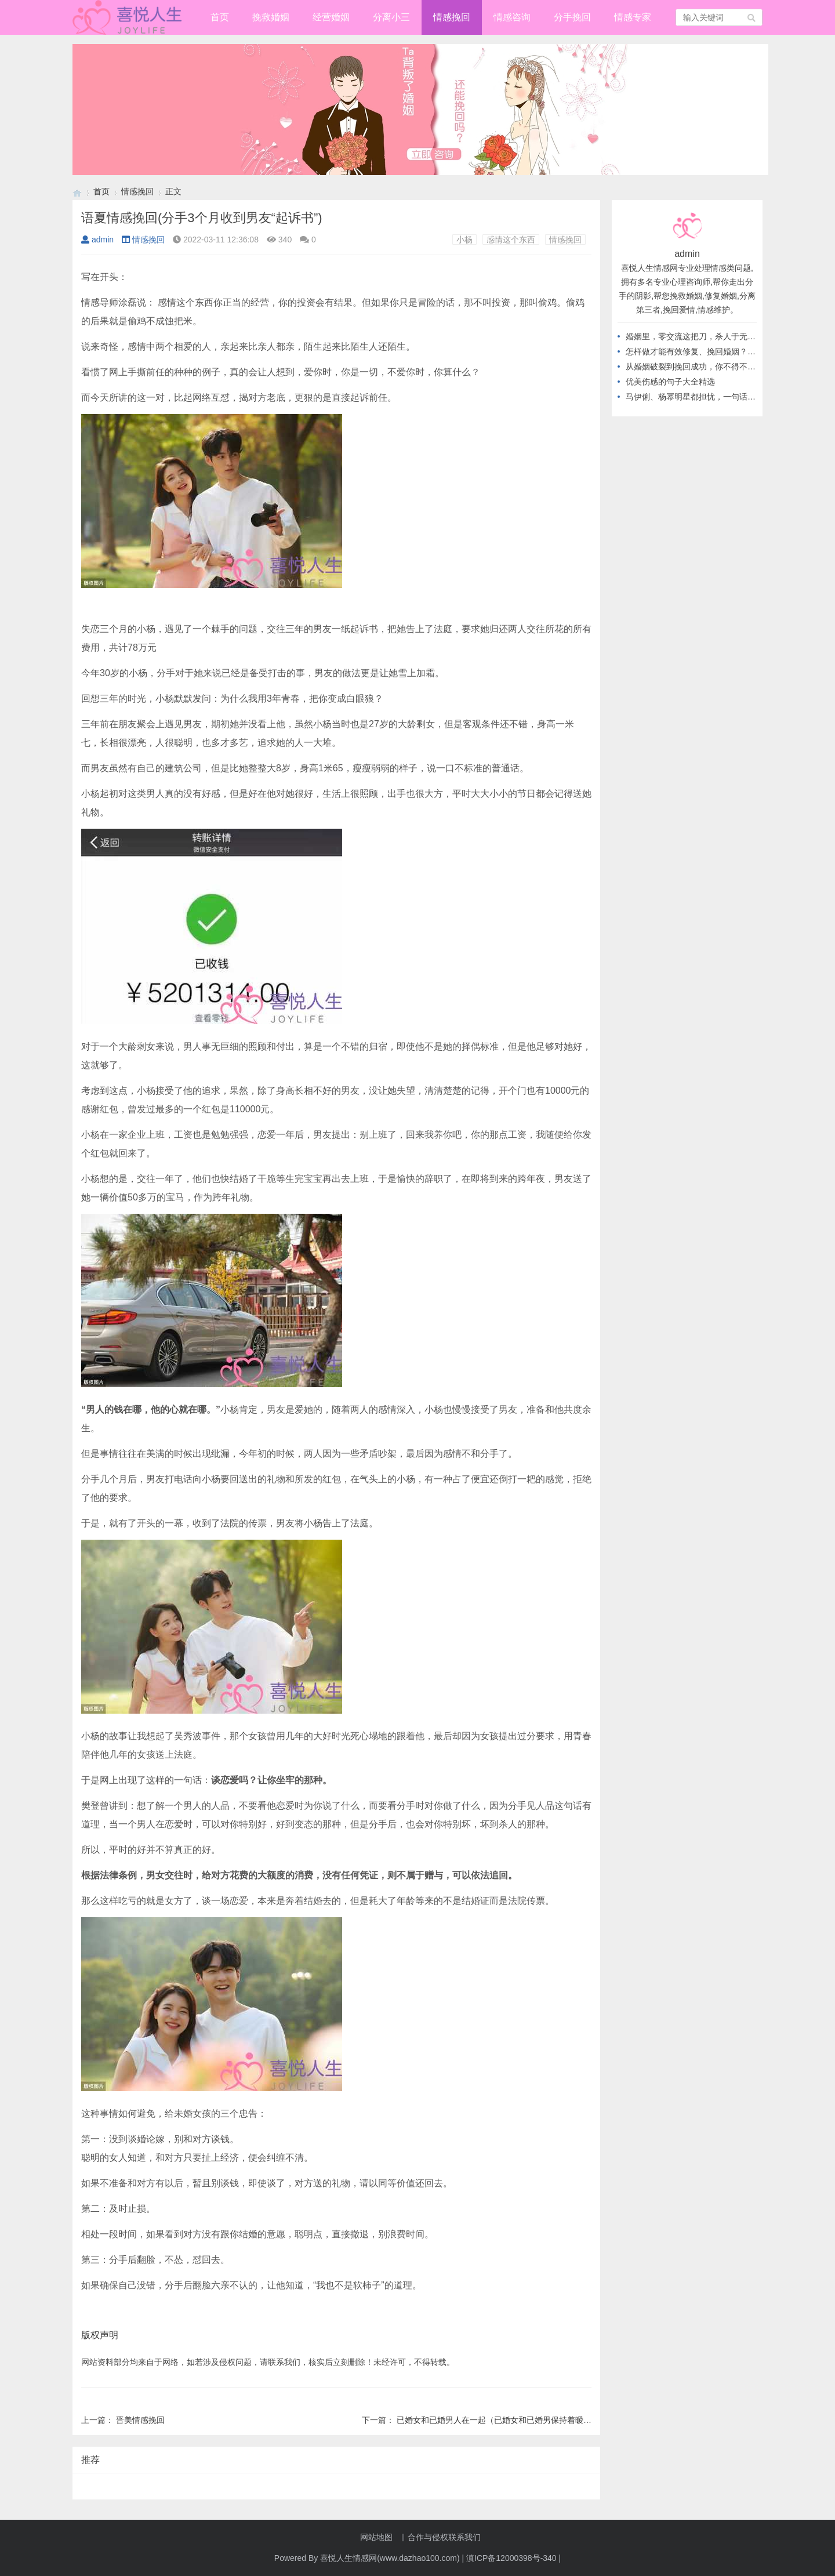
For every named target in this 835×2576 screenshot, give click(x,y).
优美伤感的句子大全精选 (670, 381)
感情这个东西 (511, 239)
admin (97, 239)
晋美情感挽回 (140, 2420)
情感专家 (632, 17)
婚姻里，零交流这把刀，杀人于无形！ (695, 336)
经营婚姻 (331, 17)
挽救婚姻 (270, 17)
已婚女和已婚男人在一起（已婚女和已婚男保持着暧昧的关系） (510, 2420)
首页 (219, 17)
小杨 (464, 239)
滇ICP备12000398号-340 (511, 2558)
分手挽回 (572, 17)
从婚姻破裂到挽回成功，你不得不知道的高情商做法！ (723, 366)
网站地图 (376, 2537)
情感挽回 (451, 17)
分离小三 (391, 17)
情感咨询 (512, 17)
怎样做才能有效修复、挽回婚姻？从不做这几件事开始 (723, 351)
